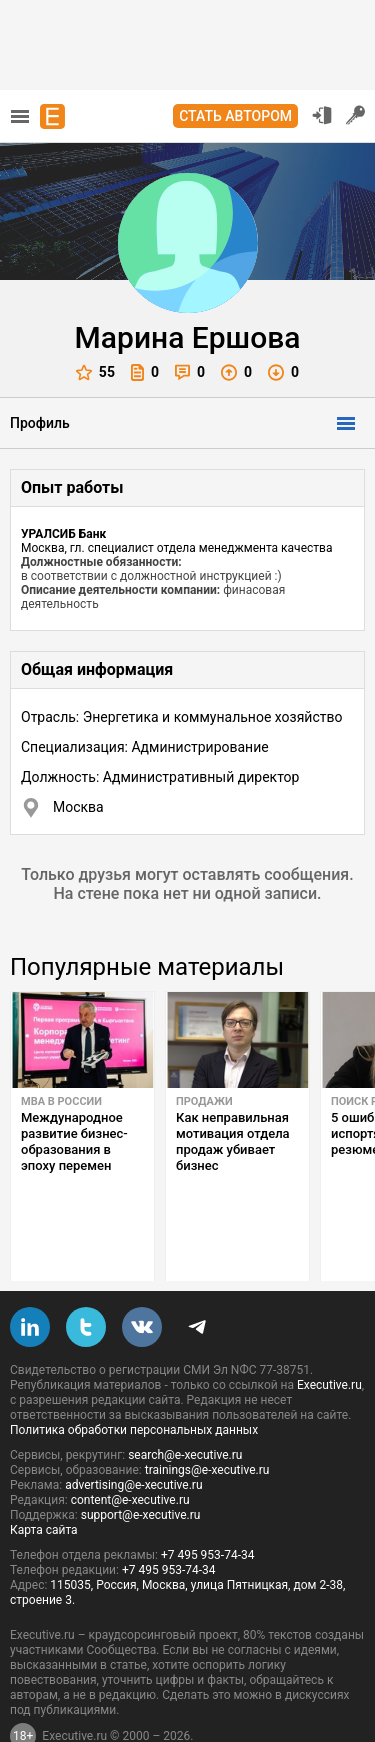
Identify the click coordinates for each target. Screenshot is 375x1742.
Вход (322, 115)
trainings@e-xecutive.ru (207, 1423)
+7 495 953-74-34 (208, 1508)
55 (95, 372)
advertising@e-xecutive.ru (133, 1438)
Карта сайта (44, 1483)
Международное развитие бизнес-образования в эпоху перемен (74, 1141)
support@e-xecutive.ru (141, 1468)
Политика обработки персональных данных (134, 1383)
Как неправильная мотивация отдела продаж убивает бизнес (233, 1141)
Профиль (40, 423)
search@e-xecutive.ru (185, 1408)
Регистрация (356, 115)
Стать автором (235, 116)
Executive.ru (329, 1338)
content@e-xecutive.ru (130, 1453)
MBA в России (61, 1101)
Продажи (204, 1101)
